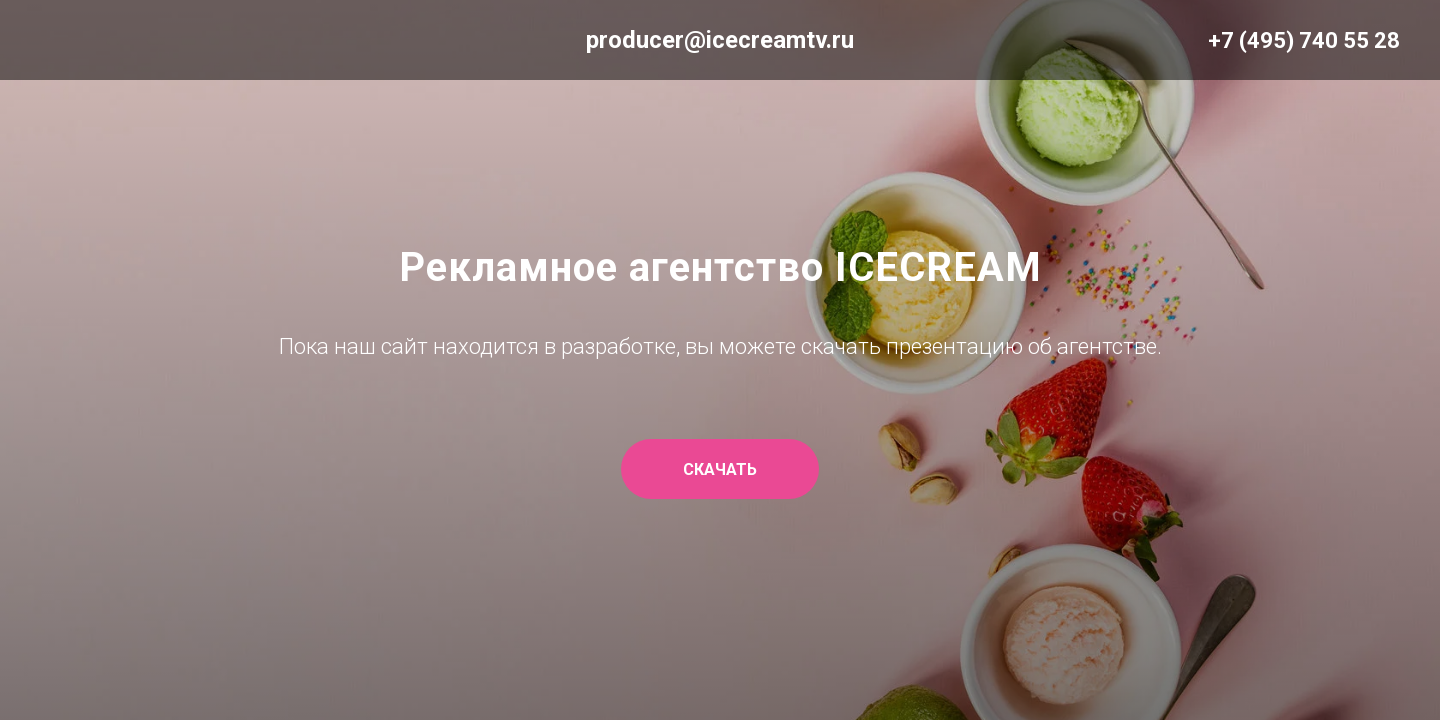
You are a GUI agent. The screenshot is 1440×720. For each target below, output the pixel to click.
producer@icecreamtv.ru (720, 40)
